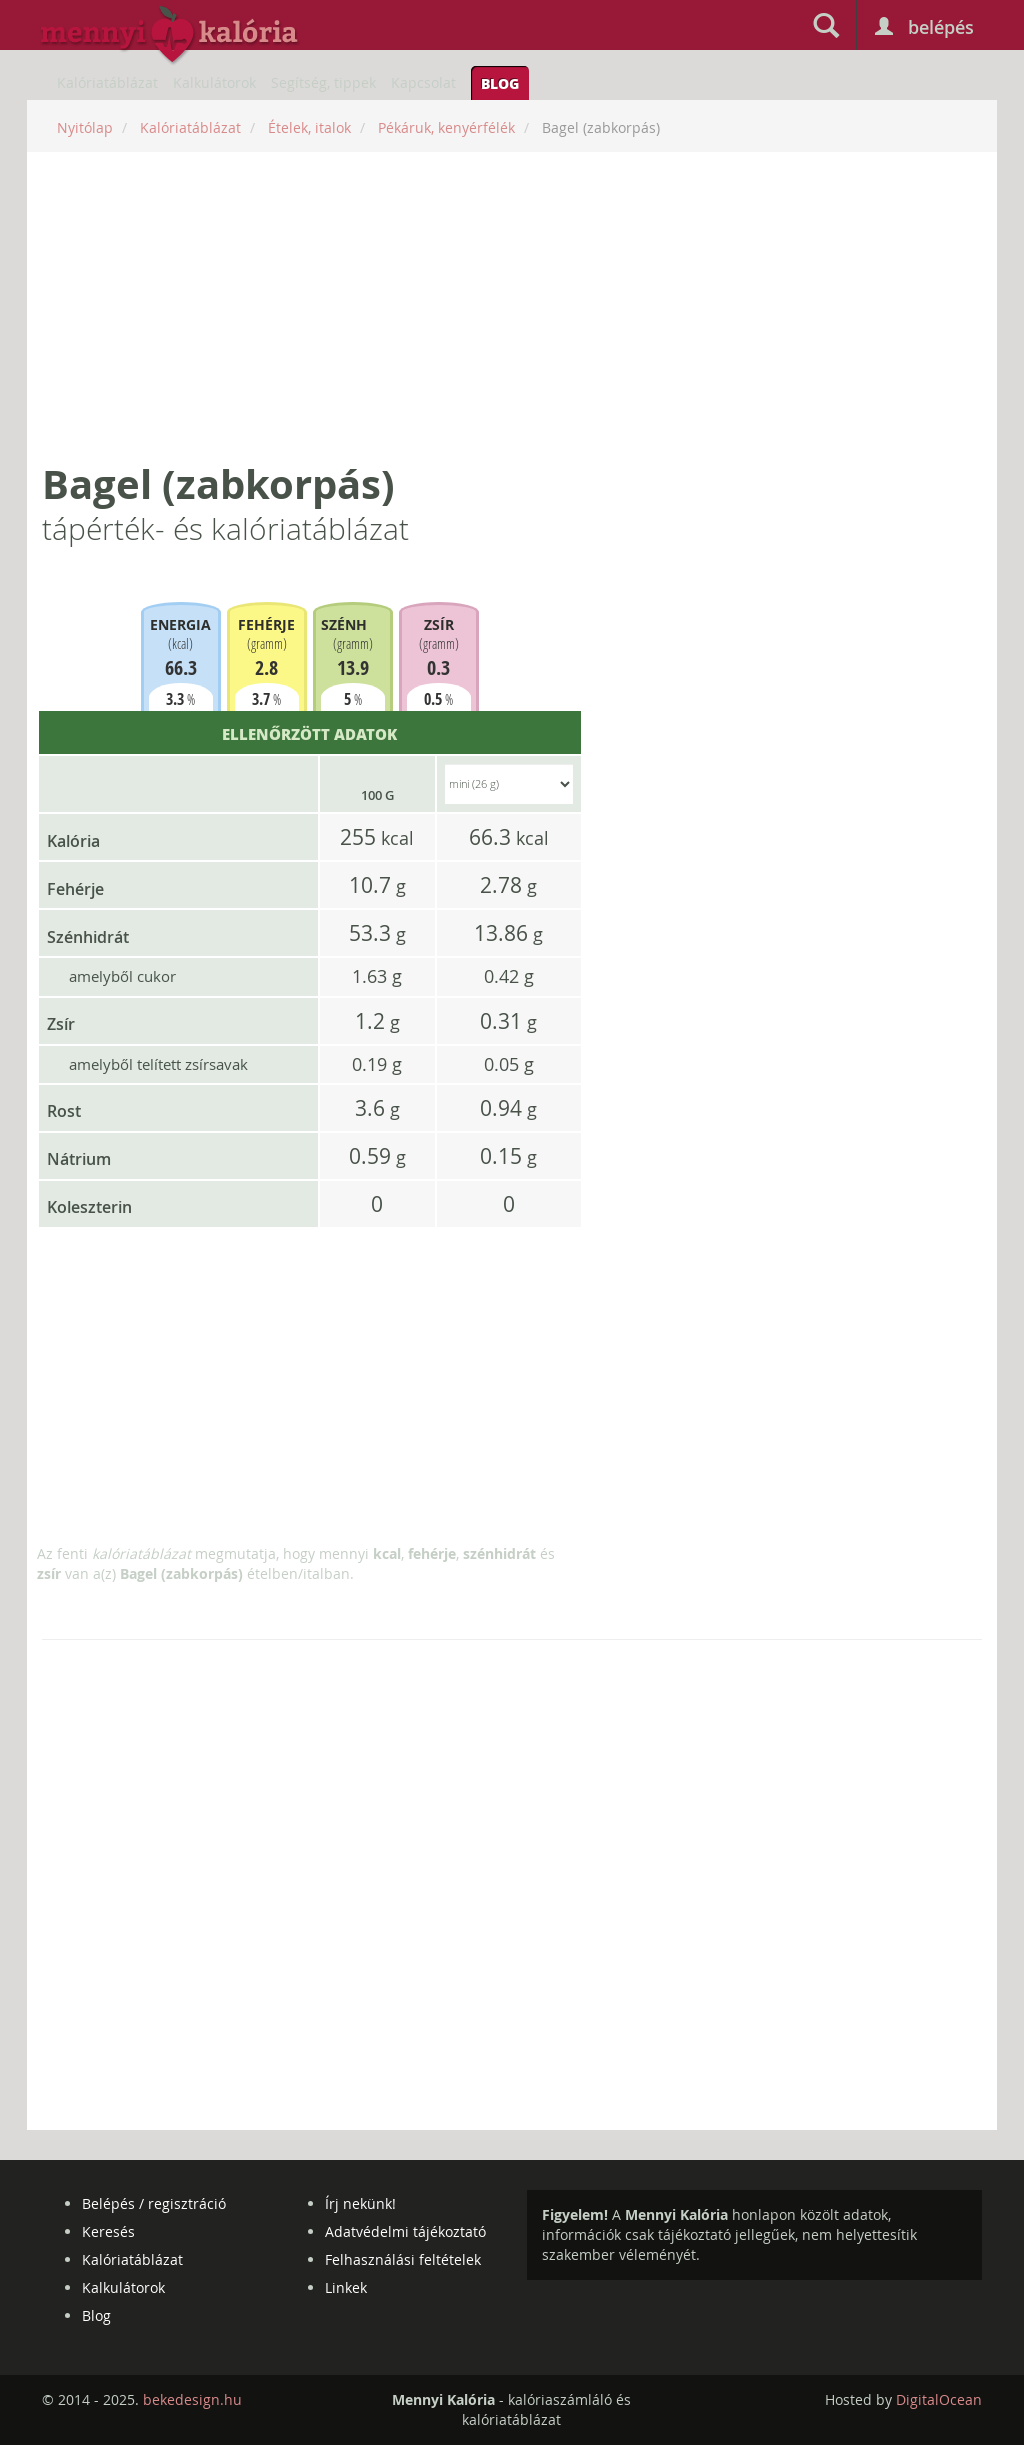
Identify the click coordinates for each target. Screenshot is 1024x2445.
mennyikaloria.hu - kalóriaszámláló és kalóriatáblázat (170, 36)
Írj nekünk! (360, 2203)
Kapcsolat (423, 82)
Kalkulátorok (214, 82)
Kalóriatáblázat (107, 82)
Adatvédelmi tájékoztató (405, 2231)
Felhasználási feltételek (403, 2259)
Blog (500, 83)
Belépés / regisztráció (154, 2203)
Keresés (108, 2231)
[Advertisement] (512, 307)
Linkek (346, 2287)
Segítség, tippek (323, 82)
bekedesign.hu (192, 2399)
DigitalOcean (939, 2399)
